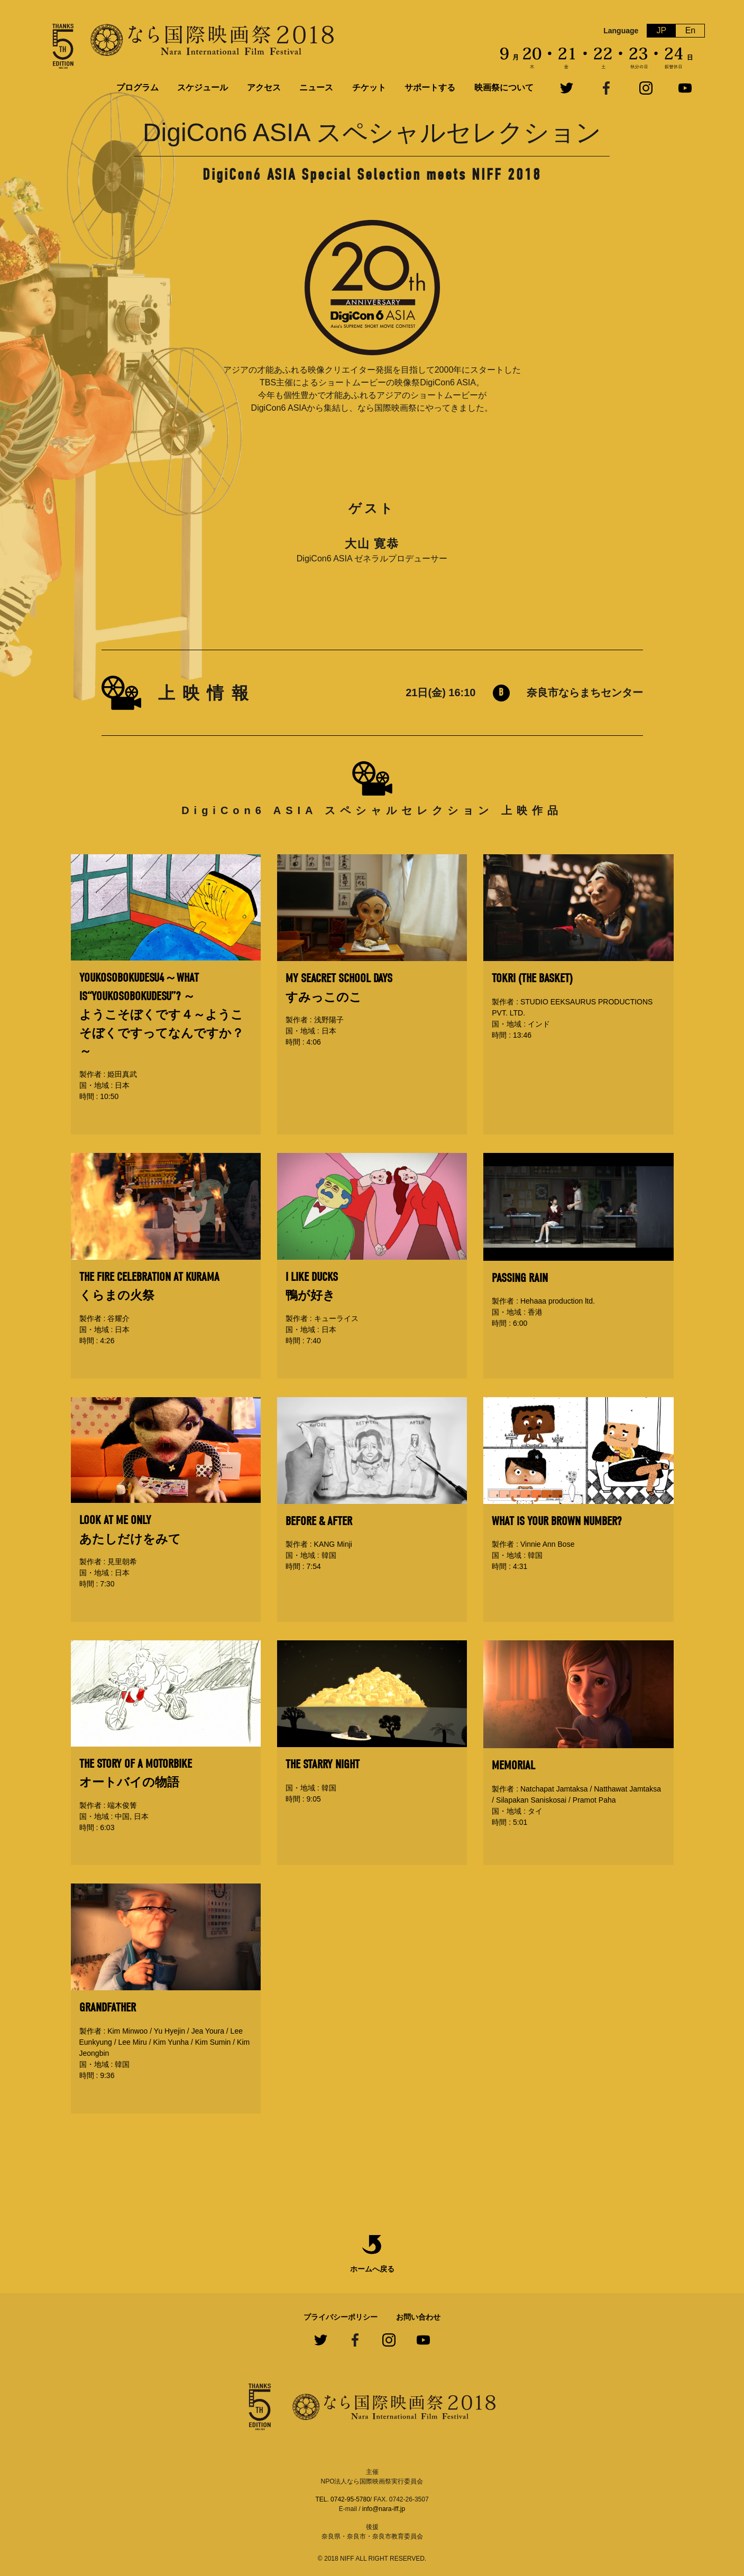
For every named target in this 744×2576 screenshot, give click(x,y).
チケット (369, 87)
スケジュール (202, 87)
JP (662, 30)
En (690, 30)
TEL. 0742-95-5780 (342, 2499)
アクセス (264, 87)
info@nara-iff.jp (383, 2509)
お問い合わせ (418, 2317)
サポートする (430, 87)
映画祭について (504, 87)
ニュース (316, 87)
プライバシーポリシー (341, 2317)
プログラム (137, 87)
